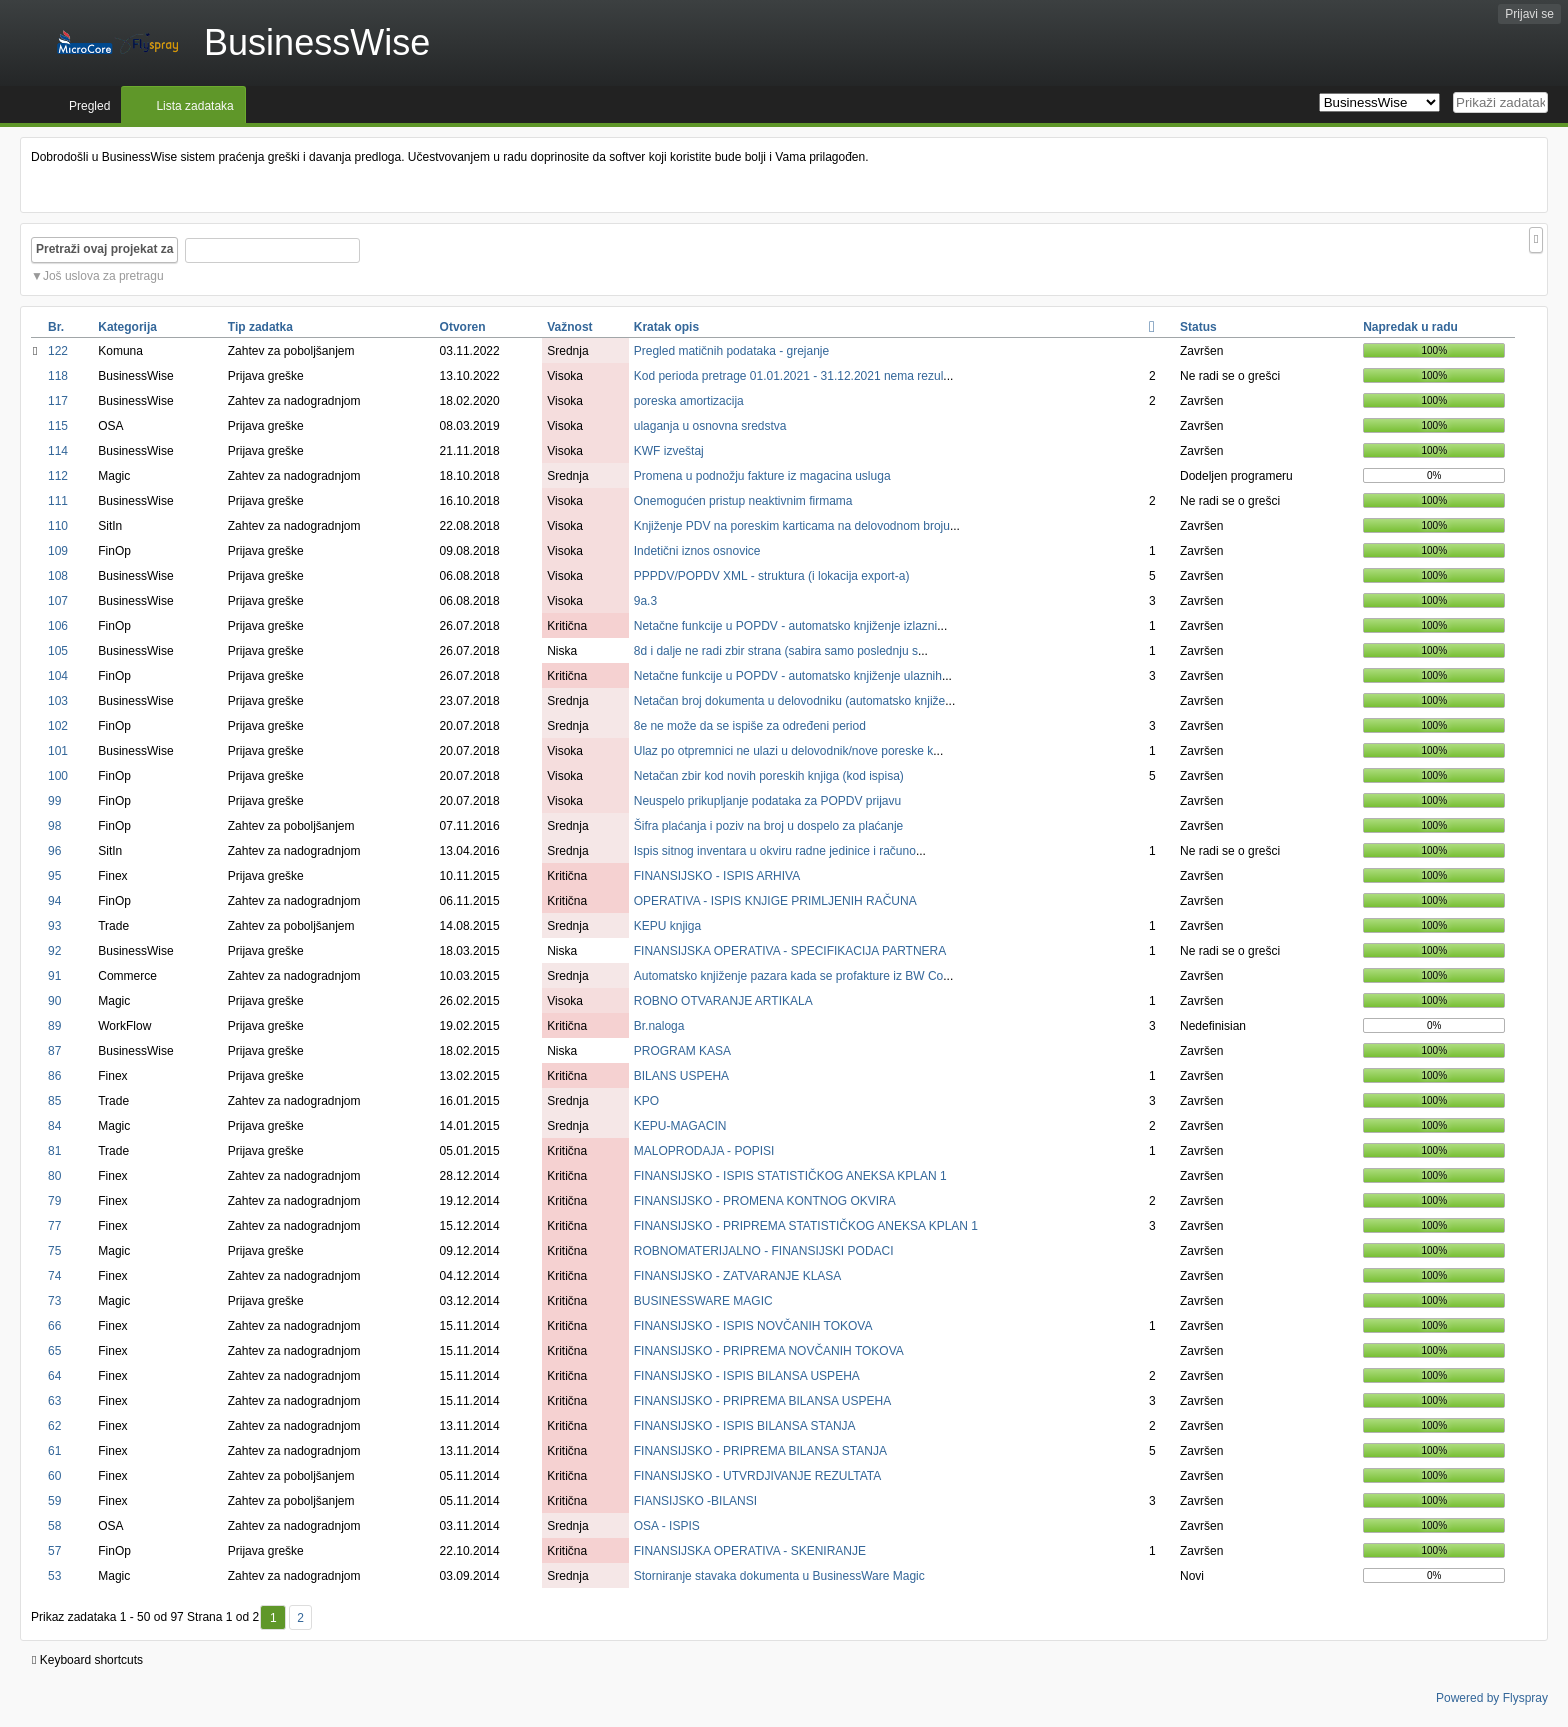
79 (54, 1201)
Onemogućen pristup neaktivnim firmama (743, 501)
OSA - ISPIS (667, 1526)
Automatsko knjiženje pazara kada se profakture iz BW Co (788, 976)
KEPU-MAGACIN (680, 1126)
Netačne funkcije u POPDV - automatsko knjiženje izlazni (785, 626)
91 (54, 976)
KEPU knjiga (667, 926)
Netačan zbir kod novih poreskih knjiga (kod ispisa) (769, 776)
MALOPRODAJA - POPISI (704, 1151)
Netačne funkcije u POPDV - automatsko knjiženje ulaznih (788, 676)
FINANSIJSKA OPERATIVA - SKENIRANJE (750, 1551)
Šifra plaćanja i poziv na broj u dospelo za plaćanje (769, 826)
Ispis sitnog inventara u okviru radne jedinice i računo (775, 851)
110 (58, 526)
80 (54, 1176)
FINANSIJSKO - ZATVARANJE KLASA (738, 1276)
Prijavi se (1529, 14)
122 (58, 351)
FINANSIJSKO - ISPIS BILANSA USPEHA (747, 1376)
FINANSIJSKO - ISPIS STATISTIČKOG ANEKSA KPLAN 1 (790, 1176)
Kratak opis (666, 327)
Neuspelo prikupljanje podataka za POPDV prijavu (768, 801)
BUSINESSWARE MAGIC (703, 1301)
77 (54, 1226)
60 (54, 1476)
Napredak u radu (1410, 327)
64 (54, 1376)
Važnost (569, 327)
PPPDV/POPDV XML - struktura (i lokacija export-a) (772, 576)
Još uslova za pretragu (103, 276)
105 (58, 651)
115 (58, 426)
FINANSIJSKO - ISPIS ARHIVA (717, 876)
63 (54, 1401)
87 (54, 1051)
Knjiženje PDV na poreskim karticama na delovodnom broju (792, 526)
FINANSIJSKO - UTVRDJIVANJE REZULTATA (758, 1476)
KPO (646, 1101)
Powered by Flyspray (1492, 1698)
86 (54, 1076)
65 (54, 1351)
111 (58, 501)
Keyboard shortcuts (87, 1660)
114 (58, 451)
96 (54, 851)
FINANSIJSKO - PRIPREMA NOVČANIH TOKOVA (769, 1351)
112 (58, 476)
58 (54, 1526)
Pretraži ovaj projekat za (104, 249)
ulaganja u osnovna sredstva (710, 426)
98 (54, 826)
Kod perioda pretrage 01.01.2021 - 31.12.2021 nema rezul (789, 376)
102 (58, 726)
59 (54, 1501)
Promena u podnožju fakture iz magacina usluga (762, 476)
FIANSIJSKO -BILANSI (695, 1501)
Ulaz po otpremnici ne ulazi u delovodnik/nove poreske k (784, 751)
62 (54, 1426)
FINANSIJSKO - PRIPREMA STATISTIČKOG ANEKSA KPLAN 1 (806, 1226)
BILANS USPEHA (681, 1076)
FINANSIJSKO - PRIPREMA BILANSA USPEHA (762, 1401)
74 (54, 1276)
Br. (56, 327)
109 (58, 551)
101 (58, 751)
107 (58, 601)
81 (54, 1151)
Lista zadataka (194, 106)
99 (54, 801)
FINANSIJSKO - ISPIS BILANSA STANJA (745, 1426)
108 (58, 576)
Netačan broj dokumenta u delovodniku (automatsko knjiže (790, 701)
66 (54, 1326)
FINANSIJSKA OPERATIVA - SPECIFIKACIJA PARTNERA (790, 951)
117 (58, 401)
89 (54, 1026)
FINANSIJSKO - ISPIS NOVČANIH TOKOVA (753, 1326)
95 (54, 876)
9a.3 (645, 601)
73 (54, 1301)
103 (58, 701)
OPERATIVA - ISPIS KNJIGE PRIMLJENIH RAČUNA (775, 901)
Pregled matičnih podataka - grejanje (731, 351)
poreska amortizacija (689, 401)
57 (54, 1551)
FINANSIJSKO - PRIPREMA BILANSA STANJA (760, 1451)
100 (58, 776)
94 (54, 901)
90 (54, 1001)
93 (54, 926)
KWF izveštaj (669, 451)
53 (54, 1576)
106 (58, 626)
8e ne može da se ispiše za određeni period (750, 726)
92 (54, 951)
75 (54, 1251)
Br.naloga (659, 1026)
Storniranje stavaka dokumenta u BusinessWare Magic (779, 1576)
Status (1198, 327)
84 (54, 1126)
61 (54, 1451)
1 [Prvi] (273, 1618)
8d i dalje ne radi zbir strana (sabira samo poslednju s (776, 651)
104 (58, 676)
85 (54, 1101)
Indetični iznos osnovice (697, 551)
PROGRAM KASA (682, 1051)
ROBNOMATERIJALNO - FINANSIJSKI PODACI (764, 1251)
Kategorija (127, 327)
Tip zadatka (260, 327)
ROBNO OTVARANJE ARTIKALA (723, 1001)
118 (58, 376)
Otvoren (463, 327)
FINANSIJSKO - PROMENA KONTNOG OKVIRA (765, 1201)
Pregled (89, 106)
